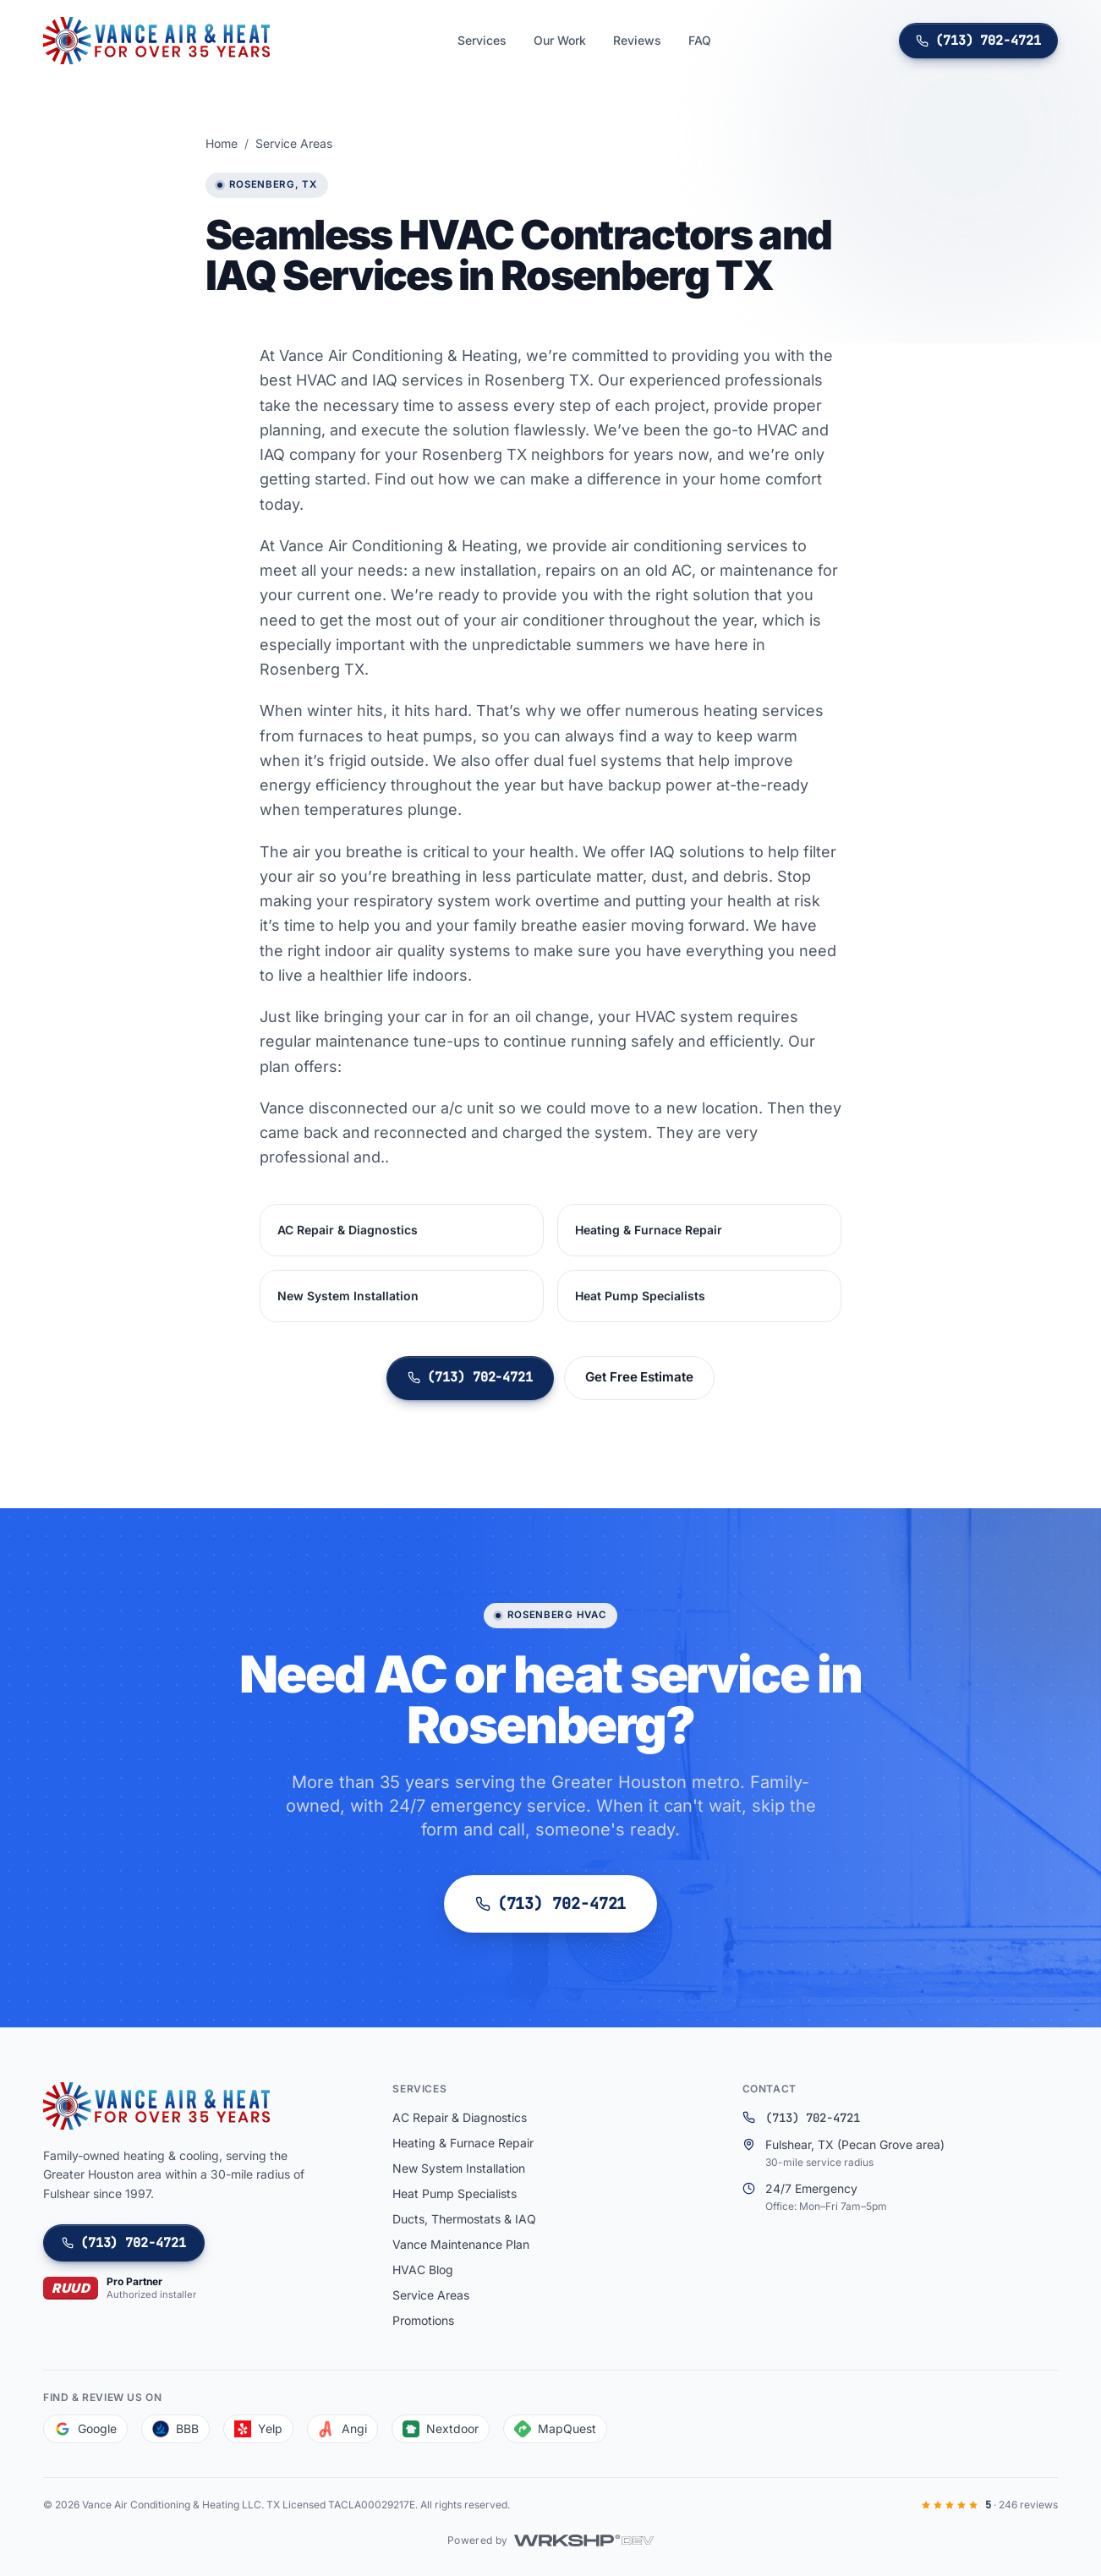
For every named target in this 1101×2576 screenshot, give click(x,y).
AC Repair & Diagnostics (347, 1230)
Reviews (637, 40)
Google (85, 2428)
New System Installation (348, 1296)
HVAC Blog (422, 2269)
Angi (342, 2428)
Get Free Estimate (639, 1378)
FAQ (699, 40)
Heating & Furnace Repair (648, 1230)
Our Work (560, 40)
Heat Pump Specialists (640, 1296)
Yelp (258, 2428)
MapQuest (555, 2428)
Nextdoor (441, 2428)
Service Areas (293, 143)
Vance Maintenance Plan (460, 2244)
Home (221, 143)
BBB (175, 2428)
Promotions (423, 2320)
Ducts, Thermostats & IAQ (464, 2219)
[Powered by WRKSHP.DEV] (550, 2540)
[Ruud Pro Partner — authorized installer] (119, 2287)
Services (482, 40)
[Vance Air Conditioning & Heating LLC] (156, 40)
